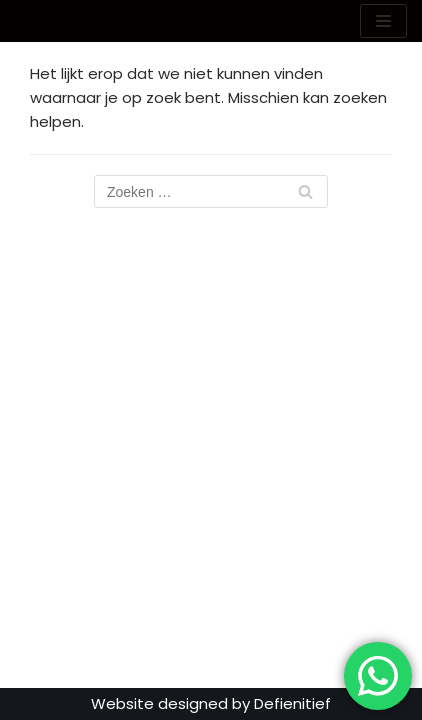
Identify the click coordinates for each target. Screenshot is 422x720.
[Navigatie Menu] (383, 21)
